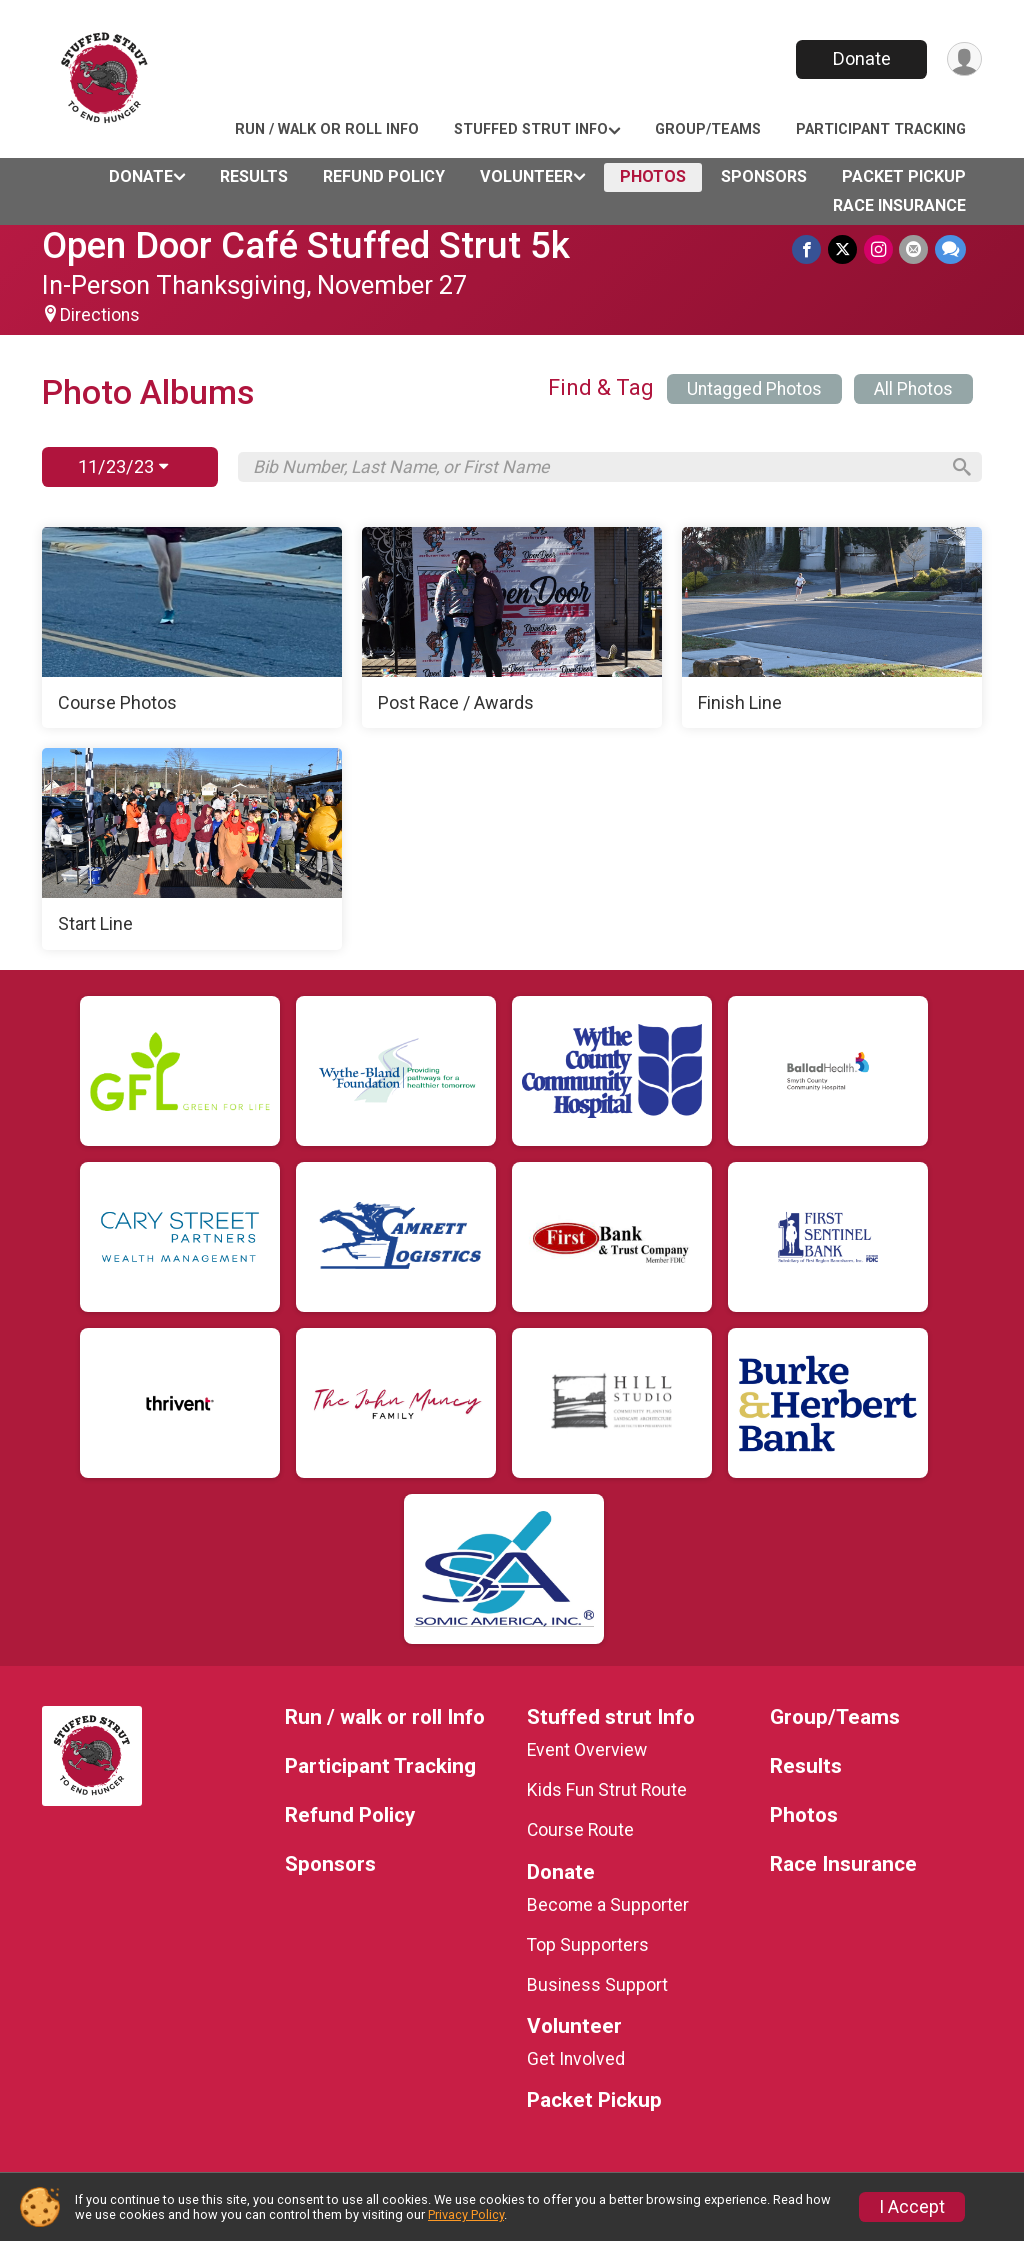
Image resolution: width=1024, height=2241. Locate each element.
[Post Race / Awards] (512, 628)
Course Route (580, 1830)
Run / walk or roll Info (327, 129)
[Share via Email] (914, 249)
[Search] (958, 467)
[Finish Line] (832, 628)
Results (254, 176)
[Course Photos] (192, 628)
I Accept (912, 2207)
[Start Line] (192, 849)
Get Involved (576, 2059)
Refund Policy (384, 176)
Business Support (597, 1985)
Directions (100, 315)
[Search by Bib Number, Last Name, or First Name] (595, 467)
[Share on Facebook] (809, 249)
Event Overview (587, 1750)
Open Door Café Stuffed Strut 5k (306, 245)
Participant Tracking (881, 129)
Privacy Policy (466, 2214)
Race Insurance (899, 205)
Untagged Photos (754, 389)
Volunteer (526, 176)
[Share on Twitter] (844, 249)
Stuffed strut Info (531, 129)
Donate (860, 58)
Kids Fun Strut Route (607, 1790)
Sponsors (764, 176)
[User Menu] (963, 59)
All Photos (913, 389)
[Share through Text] (950, 249)
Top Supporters (588, 1945)
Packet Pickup (904, 176)
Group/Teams (708, 129)
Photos (653, 176)
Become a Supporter (608, 1905)
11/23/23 (123, 466)
